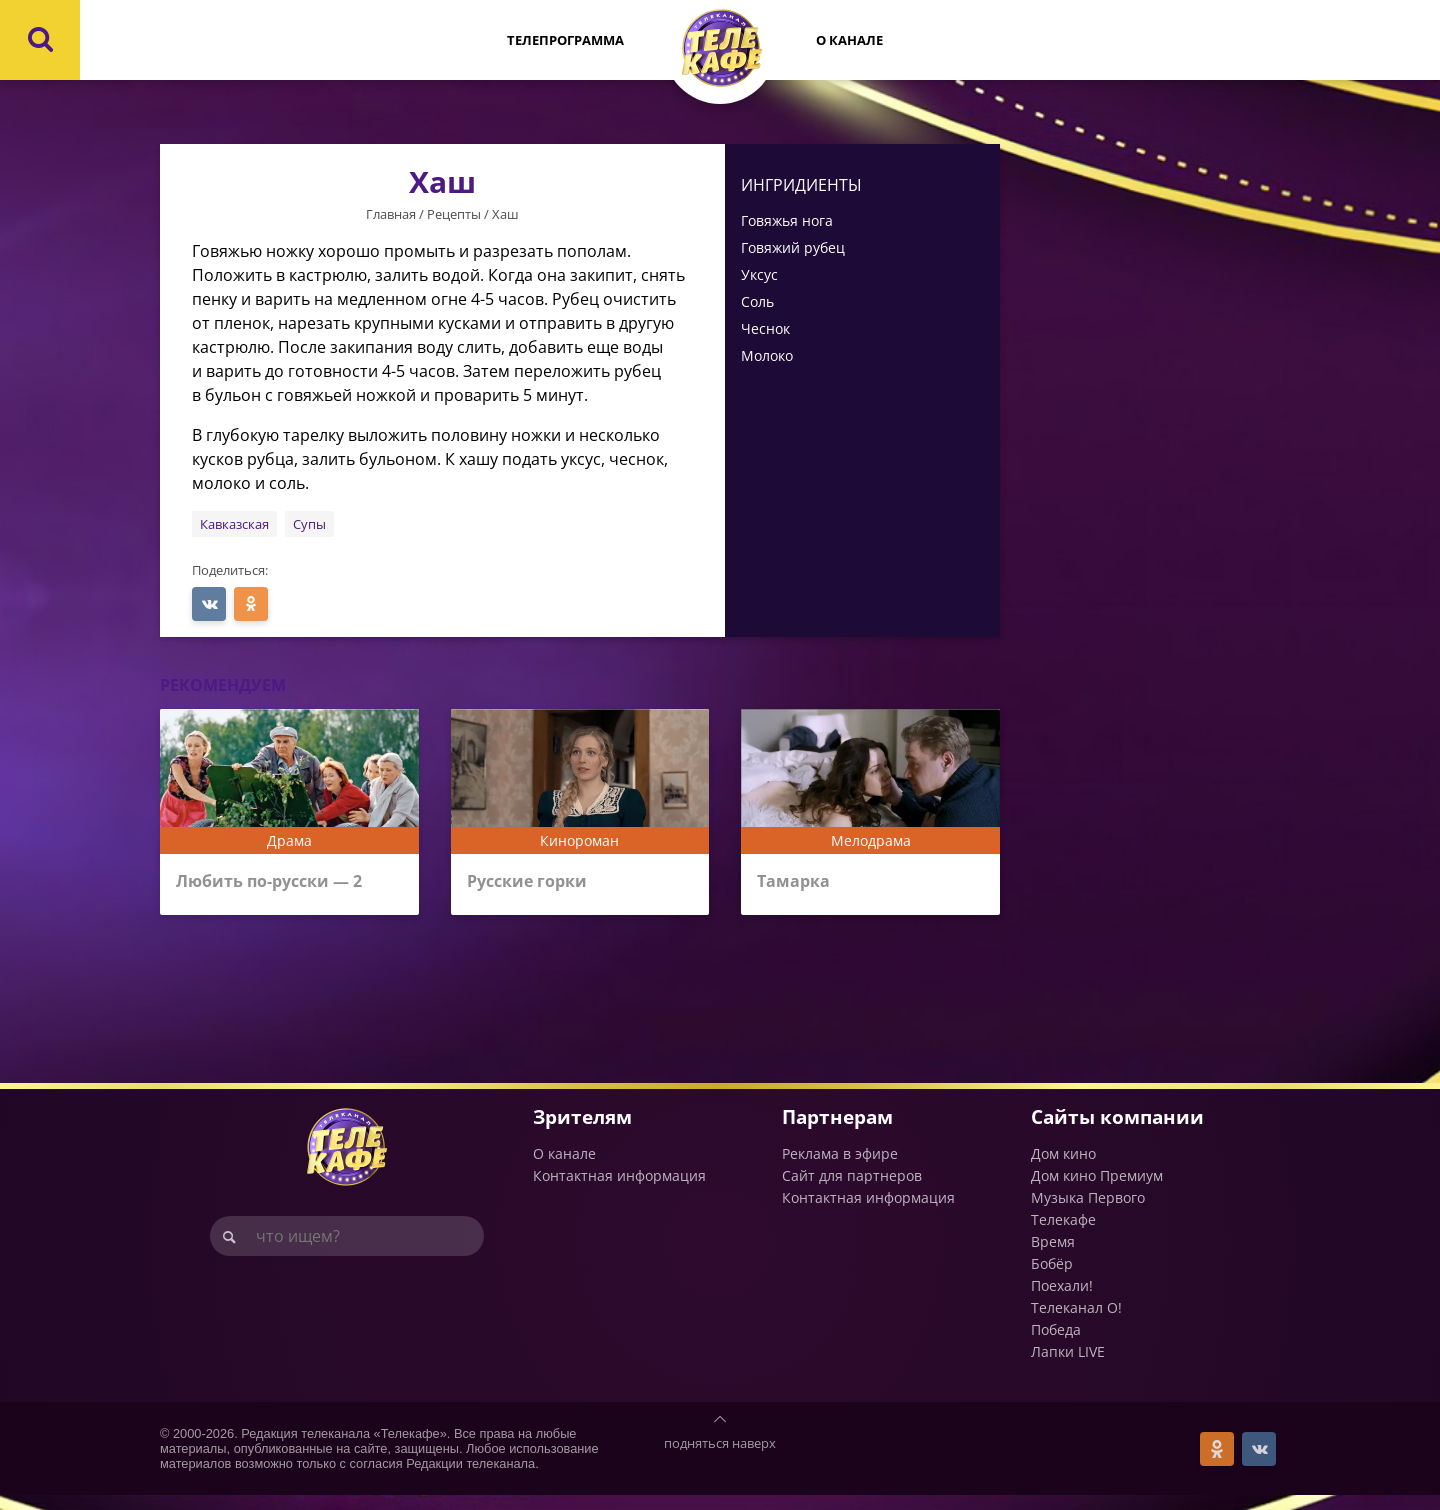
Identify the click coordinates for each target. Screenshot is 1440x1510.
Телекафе (1063, 1234)
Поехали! (1062, 1300)
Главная (391, 214)
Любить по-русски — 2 (280, 883)
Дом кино (1063, 1168)
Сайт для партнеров (852, 1190)
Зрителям (582, 1130)
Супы (309, 524)
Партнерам (837, 1130)
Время (1053, 1256)
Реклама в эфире (840, 1168)
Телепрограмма (565, 40)
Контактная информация (619, 1190)
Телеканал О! (1076, 1322)
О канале (849, 40)
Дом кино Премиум (1097, 1190)
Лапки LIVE (1068, 1366)
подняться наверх (720, 1458)
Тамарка (796, 883)
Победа (1056, 1344)
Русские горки (532, 883)
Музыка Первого (1088, 1212)
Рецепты (454, 214)
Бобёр (1052, 1278)
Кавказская (234, 524)
